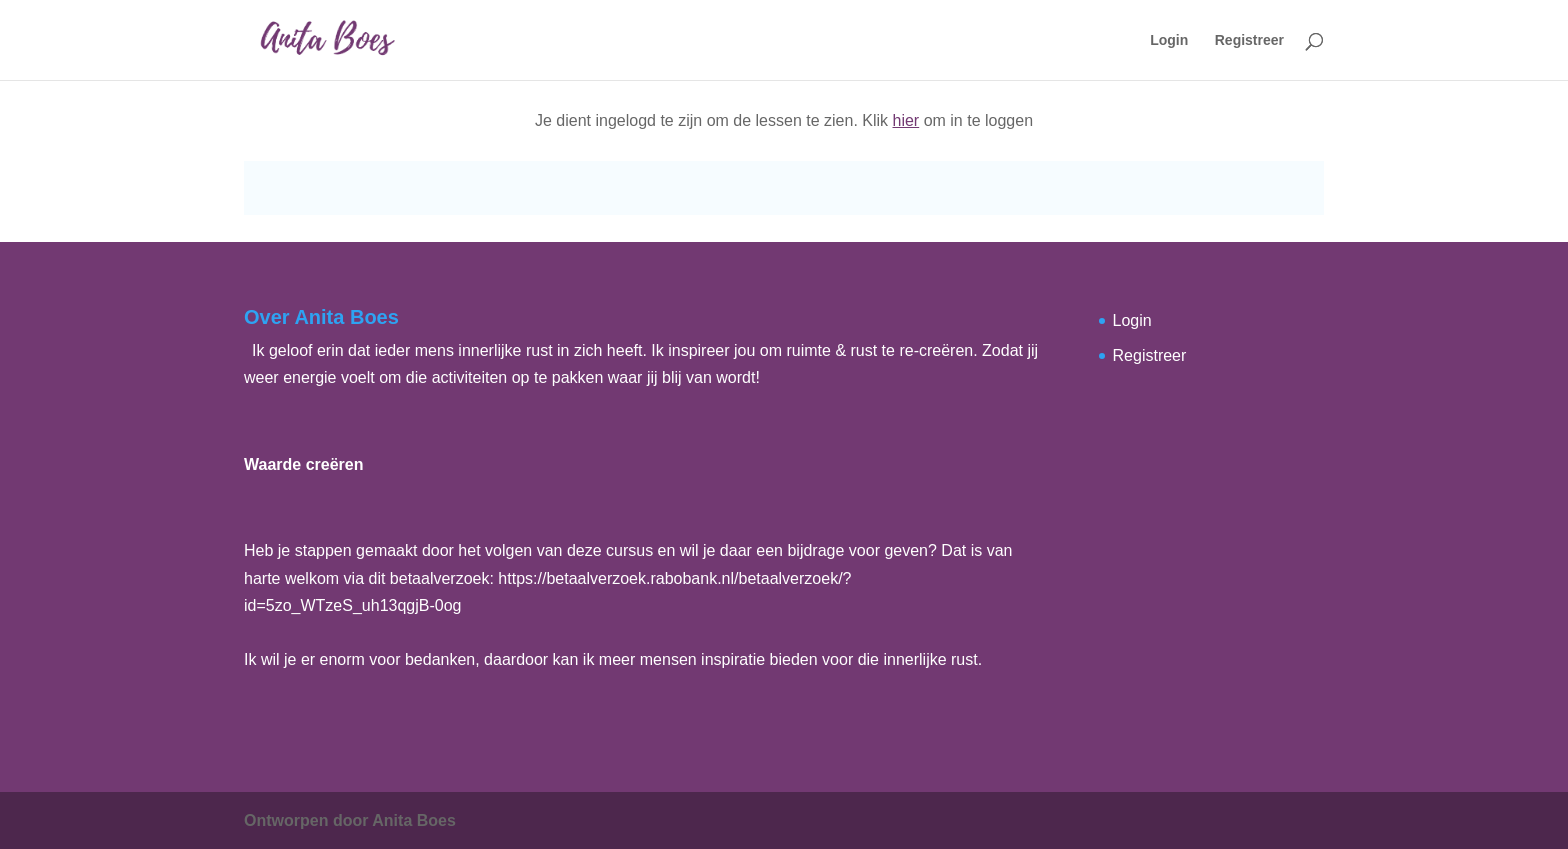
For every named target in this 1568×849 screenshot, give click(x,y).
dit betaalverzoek (429, 578)
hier (906, 120)
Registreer (1249, 40)
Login (1169, 40)
